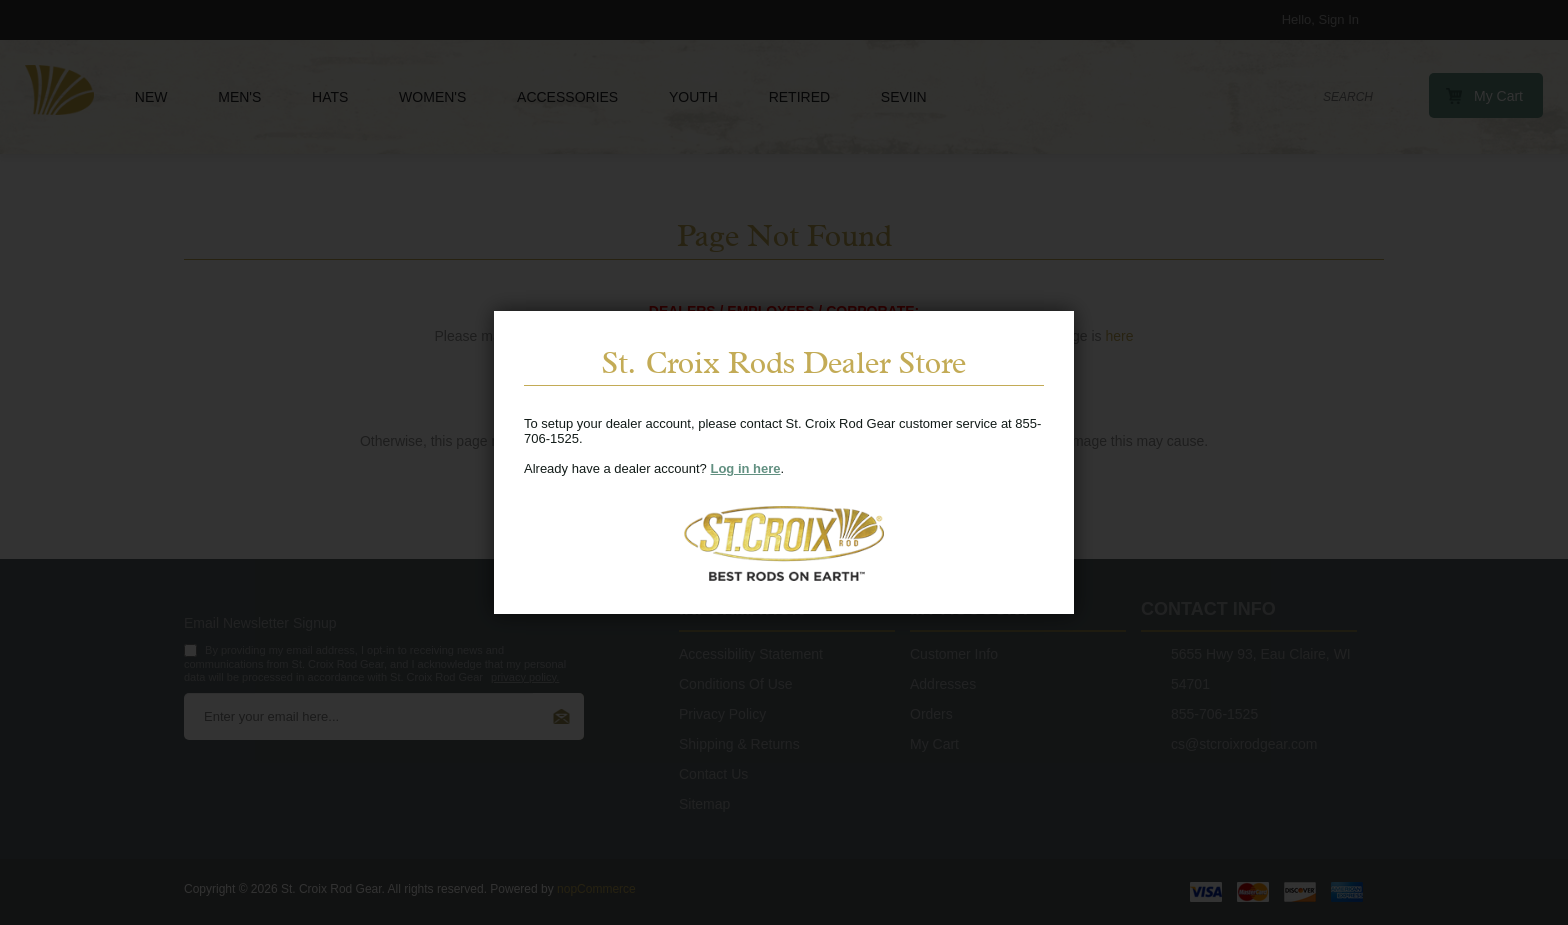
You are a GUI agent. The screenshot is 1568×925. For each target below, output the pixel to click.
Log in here (745, 468)
